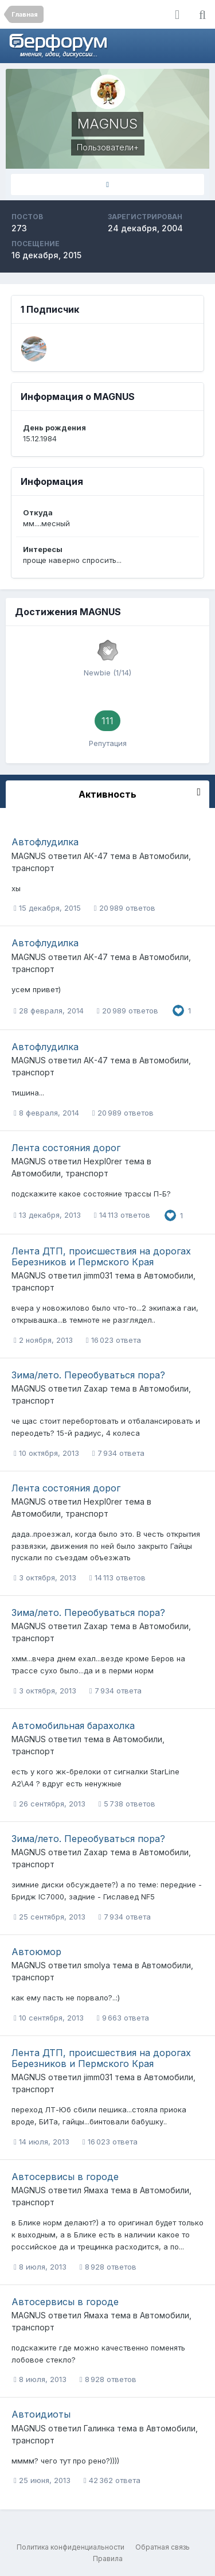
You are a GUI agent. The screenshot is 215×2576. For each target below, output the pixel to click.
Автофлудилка (45, 842)
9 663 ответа (123, 2017)
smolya (97, 1965)
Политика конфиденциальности (70, 2547)
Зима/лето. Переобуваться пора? (88, 1375)
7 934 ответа (118, 1453)
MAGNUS (28, 856)
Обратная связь (162, 2547)
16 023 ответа (113, 1340)
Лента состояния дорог (65, 1147)
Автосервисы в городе (65, 2176)
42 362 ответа (112, 2480)
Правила (108, 2558)
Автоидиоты (41, 2414)
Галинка (99, 2428)
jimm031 (98, 1275)
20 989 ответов (124, 907)
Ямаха (96, 2190)
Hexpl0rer (103, 1161)
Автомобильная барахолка (73, 1725)
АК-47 (96, 856)
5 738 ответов (127, 1803)
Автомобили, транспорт (59, 1173)
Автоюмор (36, 1951)
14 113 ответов (122, 1214)
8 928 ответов (108, 2266)
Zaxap (96, 1388)
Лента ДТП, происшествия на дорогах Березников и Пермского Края (101, 1256)
